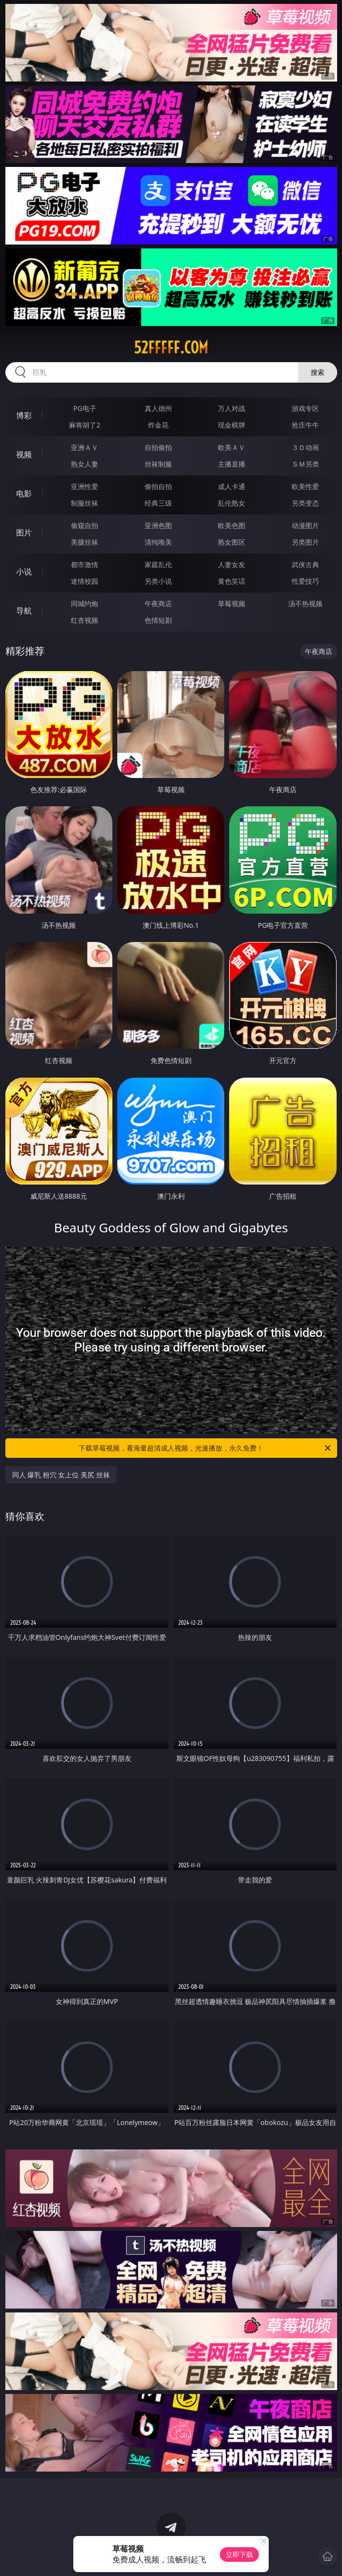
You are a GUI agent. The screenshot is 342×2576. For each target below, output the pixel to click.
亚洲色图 (158, 525)
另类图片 (305, 542)
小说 (24, 571)
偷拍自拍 (158, 486)
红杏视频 (84, 620)
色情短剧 (158, 620)
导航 (24, 610)
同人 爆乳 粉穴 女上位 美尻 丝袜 (61, 1474)
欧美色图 (231, 525)
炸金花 (158, 424)
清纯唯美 (158, 542)
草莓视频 (231, 603)
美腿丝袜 (84, 542)
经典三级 (158, 503)
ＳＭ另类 (305, 464)
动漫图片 (305, 525)
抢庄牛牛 (305, 424)
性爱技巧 (305, 581)
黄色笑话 (231, 581)
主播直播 (231, 464)
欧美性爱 (305, 486)
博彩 (24, 415)
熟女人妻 (84, 464)
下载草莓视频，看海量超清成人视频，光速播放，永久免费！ (205, 1448)
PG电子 (84, 408)
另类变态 (305, 503)
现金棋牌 (231, 424)
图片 (24, 532)
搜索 (317, 372)
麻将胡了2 (84, 424)
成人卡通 (231, 486)
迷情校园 (84, 581)
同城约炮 (84, 603)
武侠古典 (305, 564)
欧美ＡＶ (231, 447)
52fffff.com (171, 347)
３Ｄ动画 (305, 447)
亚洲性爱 (84, 486)
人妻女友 (231, 564)
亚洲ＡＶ (84, 447)
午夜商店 (158, 603)
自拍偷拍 (158, 447)
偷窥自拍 (84, 525)
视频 (24, 454)
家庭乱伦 (158, 564)
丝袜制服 (158, 464)
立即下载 (239, 2554)
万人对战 (231, 408)
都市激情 (84, 564)
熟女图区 (231, 542)
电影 (24, 493)
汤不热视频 (305, 603)
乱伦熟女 (231, 503)
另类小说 (158, 581)
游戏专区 (305, 408)
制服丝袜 (84, 503)
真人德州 (158, 408)
